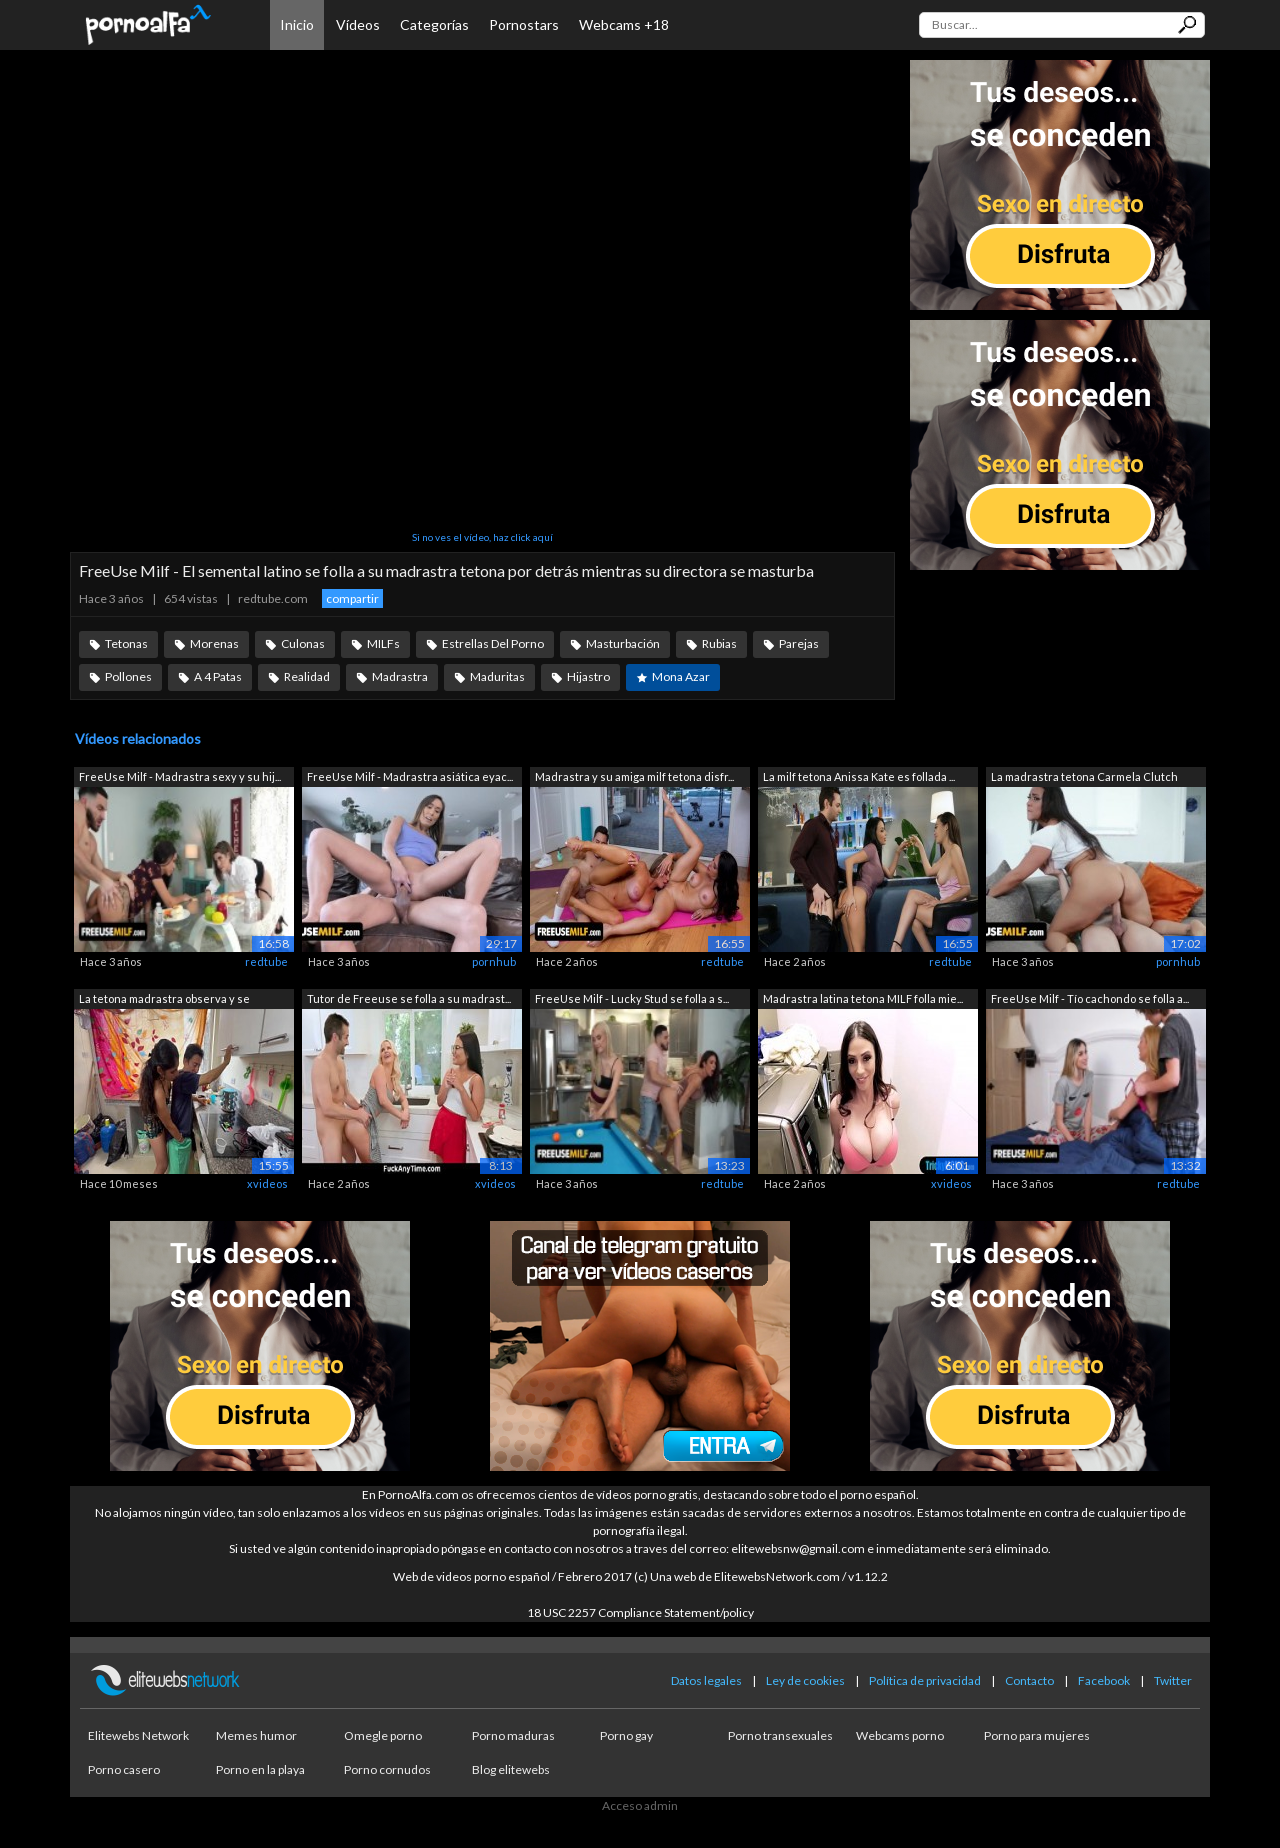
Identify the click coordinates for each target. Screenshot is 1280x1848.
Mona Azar (681, 676)
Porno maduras (513, 1735)
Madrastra (400, 676)
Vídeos (358, 24)
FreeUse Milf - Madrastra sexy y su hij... (180, 776)
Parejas (799, 643)
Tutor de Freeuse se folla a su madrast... (409, 998)
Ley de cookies (805, 1680)
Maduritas (497, 676)
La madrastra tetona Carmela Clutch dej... (1084, 778)
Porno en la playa (260, 1769)
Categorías (434, 24)
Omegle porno (383, 1735)
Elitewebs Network (138, 1735)
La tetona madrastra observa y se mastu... (164, 1000)
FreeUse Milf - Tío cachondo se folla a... (1090, 998)
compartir (352, 598)
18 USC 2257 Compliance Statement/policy (640, 1612)
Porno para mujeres (1037, 1735)
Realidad (307, 676)
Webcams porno (900, 1735)
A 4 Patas (218, 676)
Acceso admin (640, 1805)
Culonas (303, 643)
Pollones (128, 676)
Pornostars (524, 24)
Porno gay (626, 1735)
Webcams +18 (624, 24)
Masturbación (623, 643)
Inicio (297, 24)
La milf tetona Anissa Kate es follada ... (859, 776)
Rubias (719, 643)
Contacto (1029, 1680)
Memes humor (256, 1735)
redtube (266, 961)
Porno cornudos (387, 1769)
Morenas (214, 643)
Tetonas (126, 643)
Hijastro (588, 676)
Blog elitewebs (511, 1769)
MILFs (383, 643)
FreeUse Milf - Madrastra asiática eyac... (410, 776)
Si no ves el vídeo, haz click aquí (482, 537)
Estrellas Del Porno (493, 643)
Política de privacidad (925, 1680)
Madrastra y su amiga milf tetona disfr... (634, 776)
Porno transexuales (780, 1735)
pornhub (494, 961)
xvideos (267, 1183)
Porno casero (124, 1769)
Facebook (1104, 1680)
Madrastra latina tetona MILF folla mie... (863, 998)
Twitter (1173, 1680)
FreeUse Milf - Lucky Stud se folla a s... (632, 998)
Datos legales (706, 1680)
